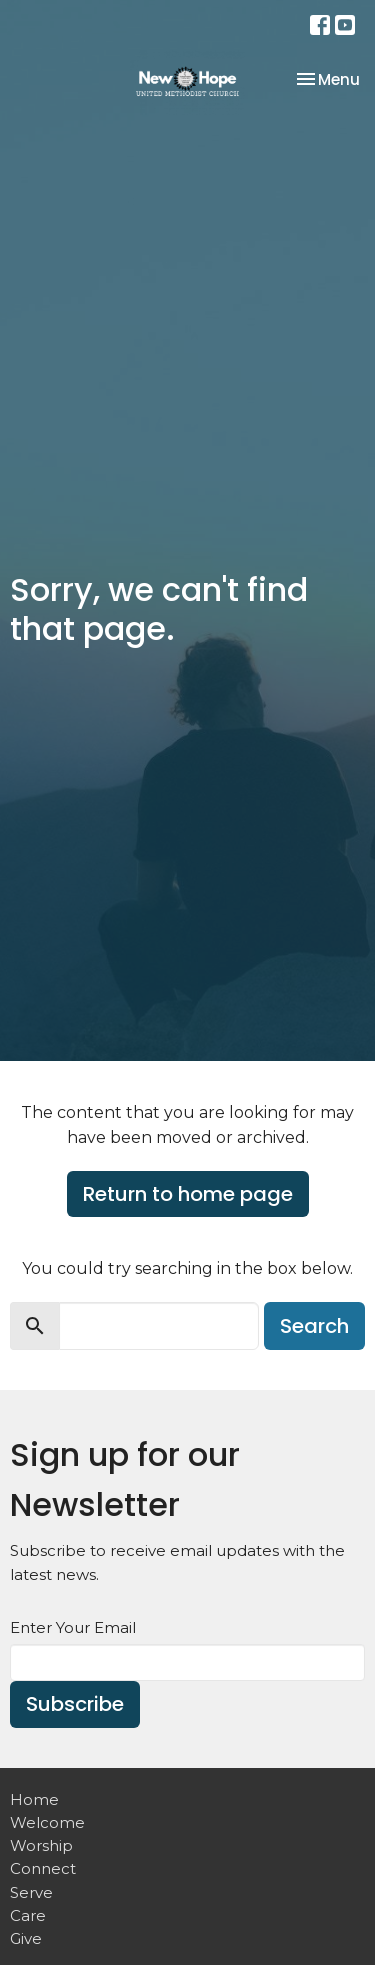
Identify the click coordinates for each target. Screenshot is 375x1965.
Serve (31, 1892)
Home (34, 1799)
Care (28, 1915)
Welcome (47, 1822)
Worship (41, 1845)
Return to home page (188, 1194)
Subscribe (75, 1704)
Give (26, 1938)
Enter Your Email (73, 1627)
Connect (43, 1868)
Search (314, 1326)
